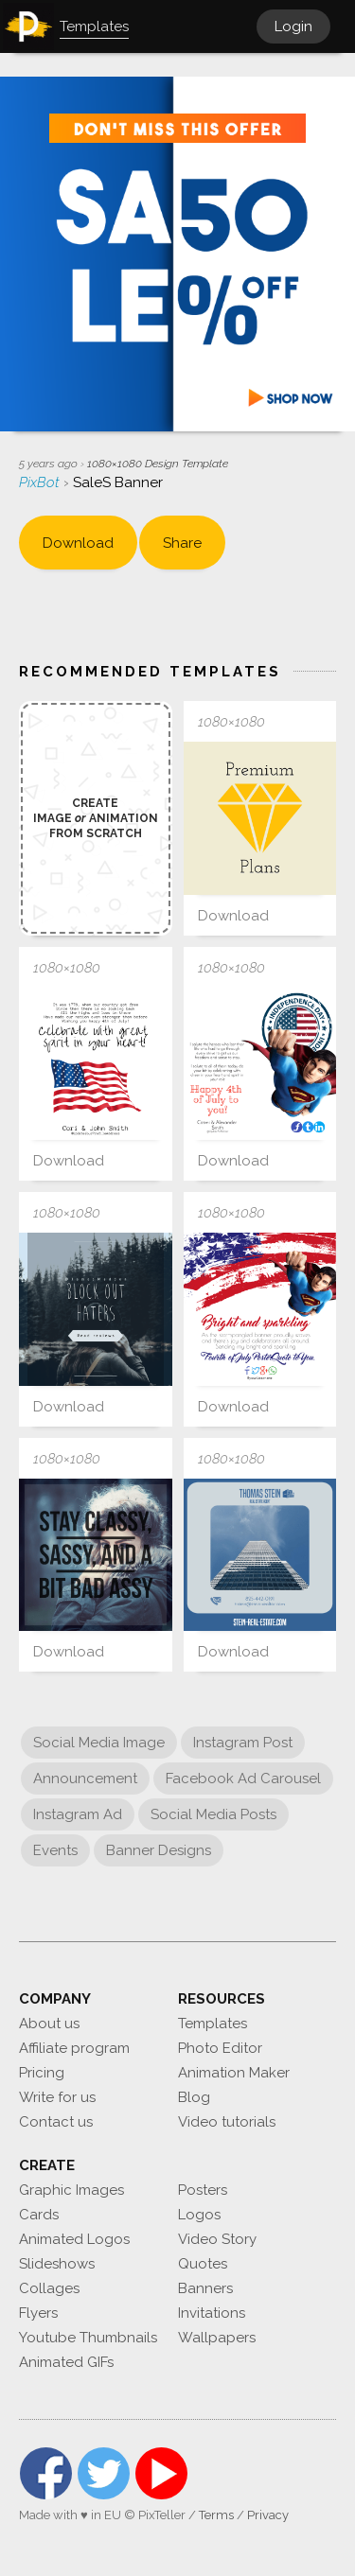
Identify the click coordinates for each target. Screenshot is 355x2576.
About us (49, 2023)
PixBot (41, 482)
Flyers (38, 2313)
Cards (39, 2214)
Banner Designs (158, 1850)
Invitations (211, 2313)
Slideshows (57, 2263)
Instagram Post (243, 1742)
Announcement (85, 1778)
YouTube (161, 2473)
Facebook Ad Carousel (243, 1778)
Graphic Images (71, 2190)
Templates (212, 2023)
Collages (49, 2288)
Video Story (217, 2239)
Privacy (268, 2515)
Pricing (41, 2072)
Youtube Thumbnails (88, 2337)
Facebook (46, 2473)
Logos (199, 2214)
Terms (216, 2515)
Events (55, 1850)
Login (293, 26)
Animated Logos (74, 2239)
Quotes (202, 2263)
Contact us (56, 2121)
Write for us (57, 2097)
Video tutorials (226, 2121)
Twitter (104, 2473)
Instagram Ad (77, 1814)
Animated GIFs (66, 2362)
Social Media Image (99, 1742)
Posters (202, 2190)
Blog (194, 2097)
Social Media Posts (213, 1814)
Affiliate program (74, 2048)
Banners (205, 2288)
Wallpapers (217, 2337)
